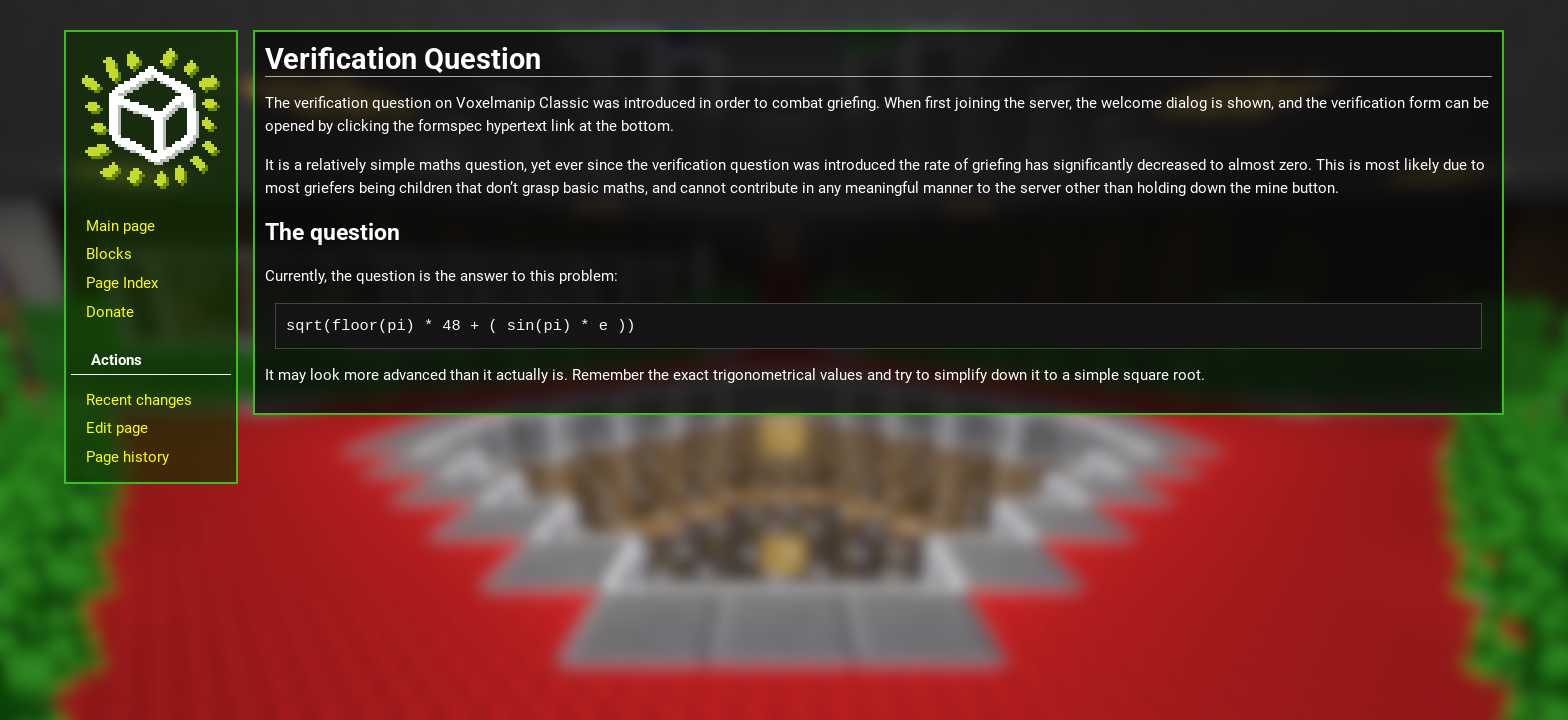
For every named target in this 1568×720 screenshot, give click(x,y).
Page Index (122, 283)
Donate (110, 312)
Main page (120, 226)
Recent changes (139, 400)
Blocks (109, 254)
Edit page (117, 428)
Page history (127, 457)
